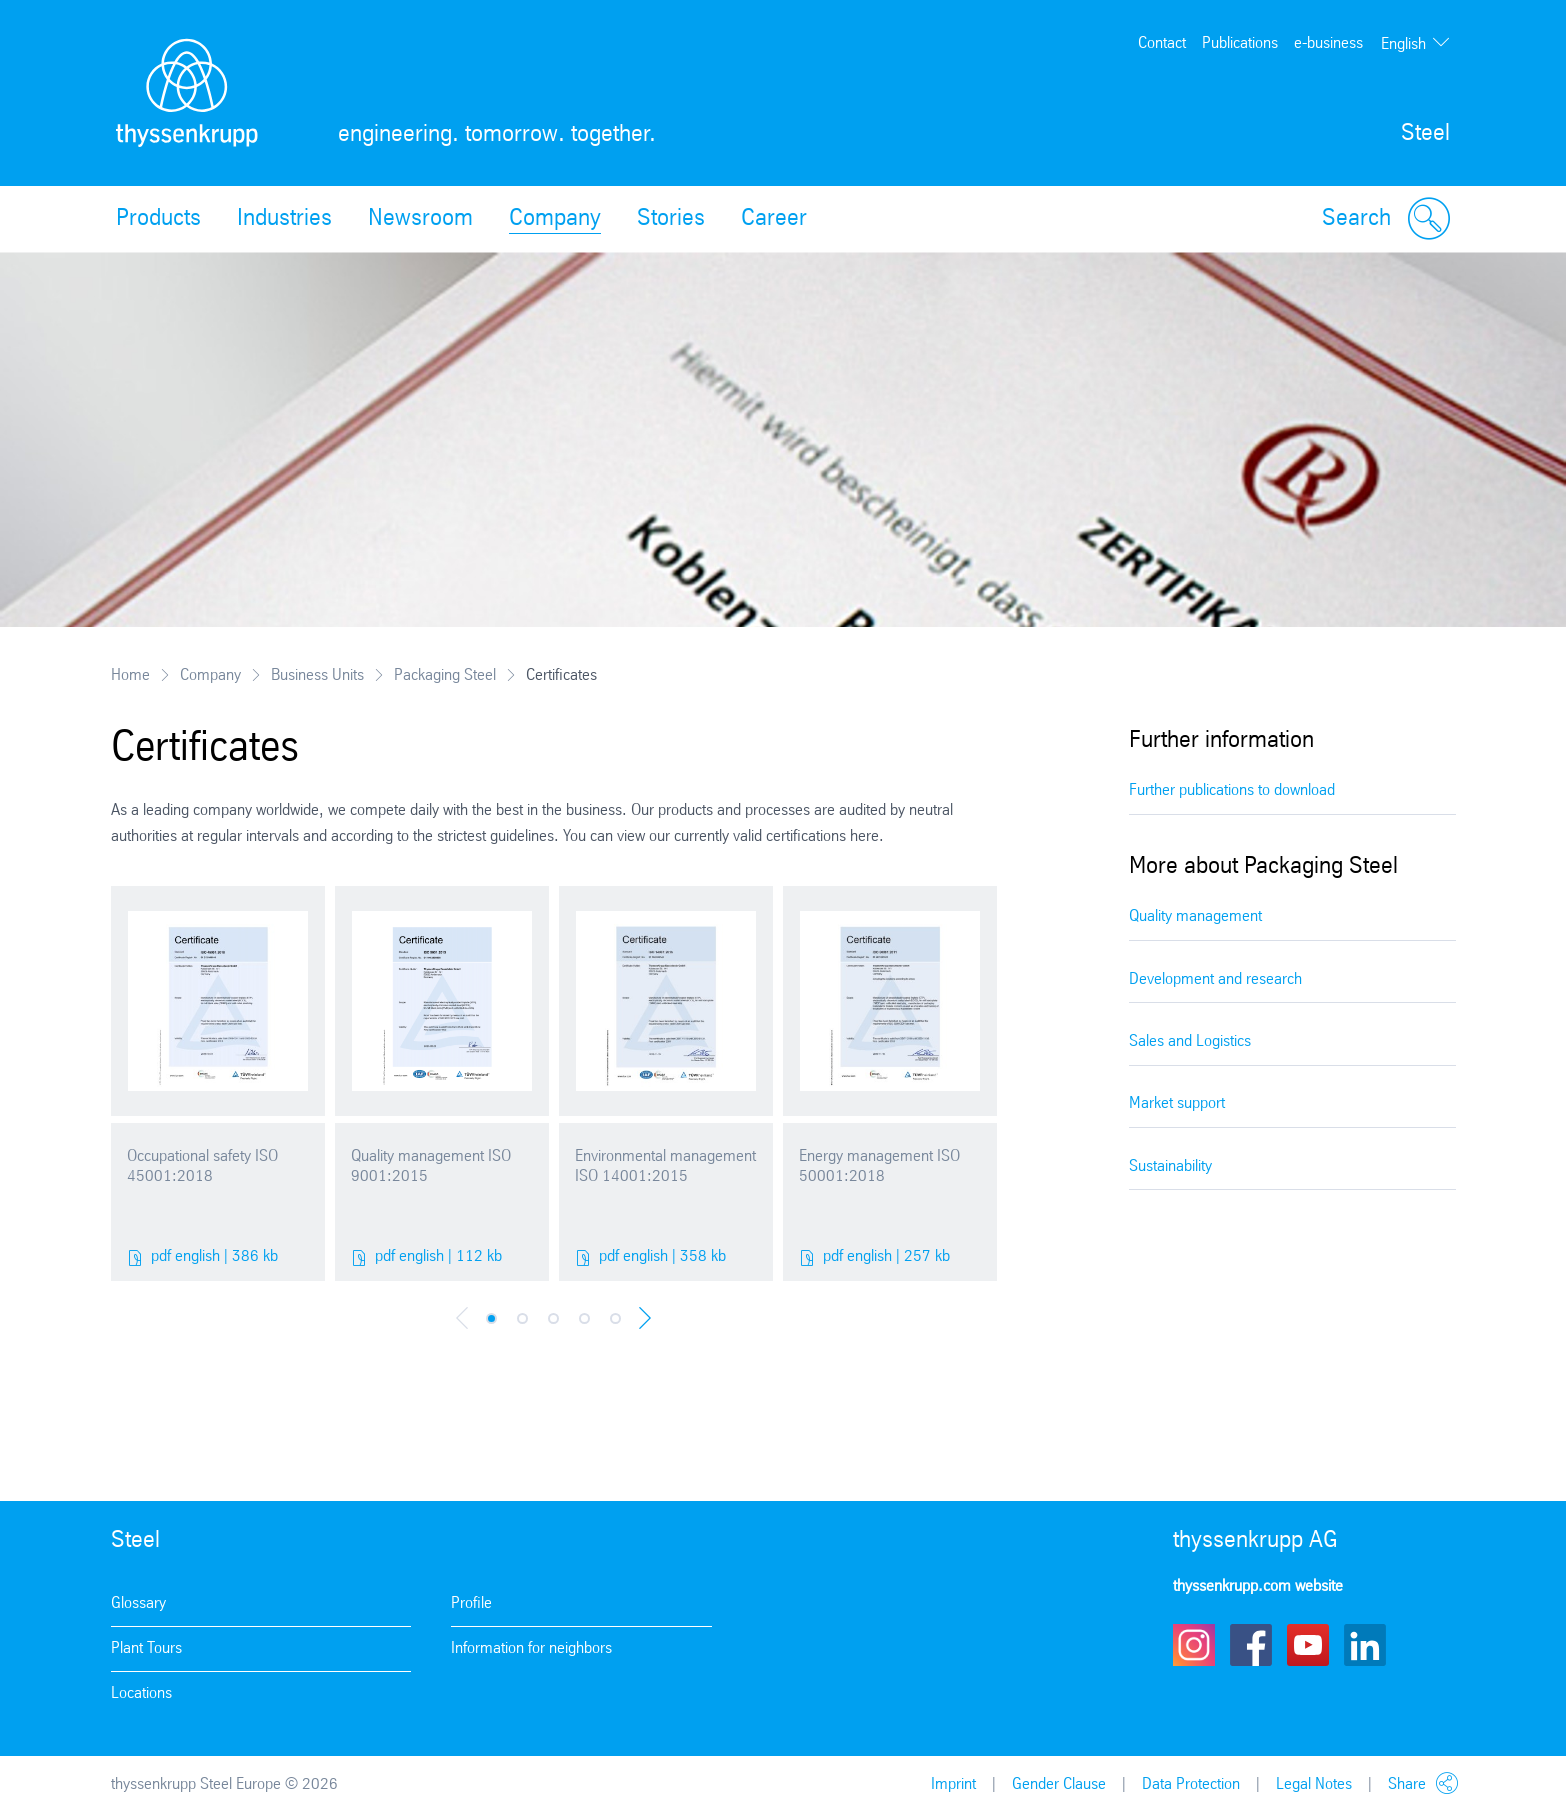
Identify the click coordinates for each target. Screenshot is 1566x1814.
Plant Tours (146, 1648)
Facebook (1251, 1645)
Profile (471, 1603)
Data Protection (1191, 1784)
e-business (1328, 43)
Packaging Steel (445, 675)
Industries (284, 219)
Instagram (1194, 1645)
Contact (1162, 43)
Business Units (317, 675)
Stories (671, 219)
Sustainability (1170, 1166)
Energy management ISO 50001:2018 (879, 1166)
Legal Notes (1314, 1784)
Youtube (1308, 1645)
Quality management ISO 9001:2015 (431, 1166)
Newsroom (420, 219)
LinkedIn (1365, 1645)
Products (158, 219)
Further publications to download (1232, 790)
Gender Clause (1059, 1784)
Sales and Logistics (1190, 1041)
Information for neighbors (531, 1648)
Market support (1177, 1103)
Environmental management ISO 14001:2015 (665, 1166)
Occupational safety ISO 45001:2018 (202, 1166)
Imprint (953, 1784)
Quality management (1195, 916)
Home (130, 675)
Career (774, 219)
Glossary (138, 1603)
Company (555, 219)
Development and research (1215, 979)
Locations (141, 1693)
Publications (1240, 43)
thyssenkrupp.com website (1258, 1586)
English (1403, 44)
